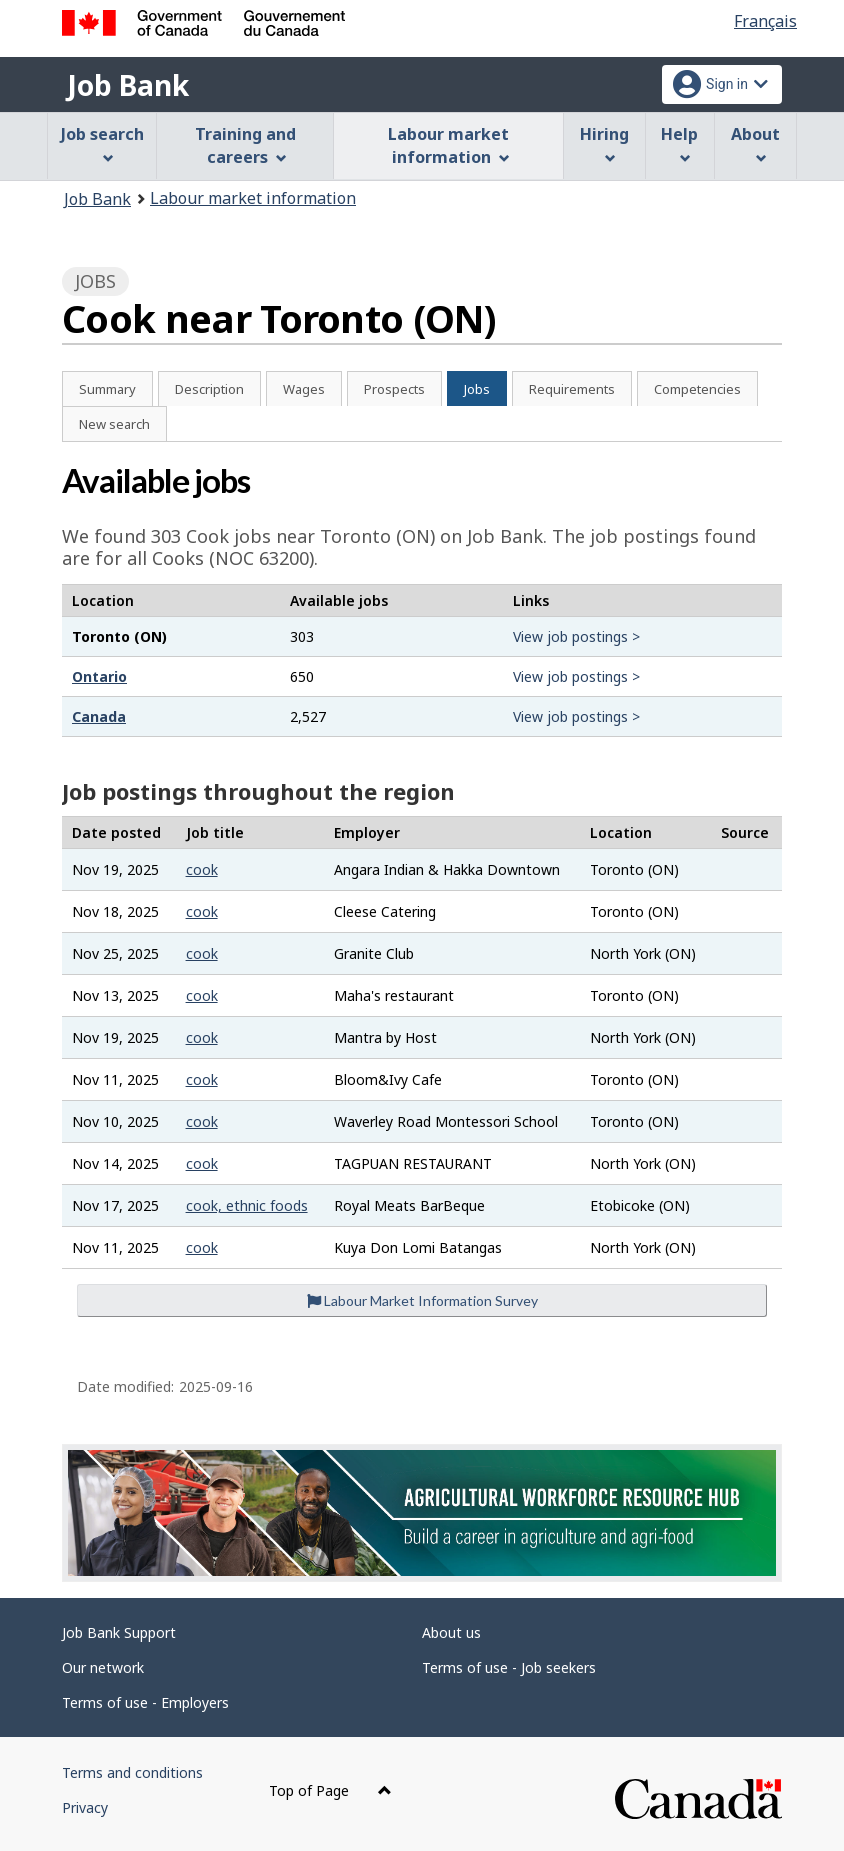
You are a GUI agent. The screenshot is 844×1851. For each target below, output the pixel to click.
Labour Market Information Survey (422, 1300)
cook (202, 869)
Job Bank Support (119, 1632)
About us (451, 1632)
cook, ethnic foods (247, 1205)
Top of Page (330, 1790)
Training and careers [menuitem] (245, 145)
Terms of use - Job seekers (509, 1667)
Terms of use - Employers (145, 1702)
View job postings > (576, 636)
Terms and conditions (132, 1772)
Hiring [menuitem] (604, 143)
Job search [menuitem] (102, 143)
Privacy (85, 1807)
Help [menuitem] (679, 143)
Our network (103, 1667)
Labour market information (253, 198)
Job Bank (128, 85)
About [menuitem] (755, 143)
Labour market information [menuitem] (448, 145)
